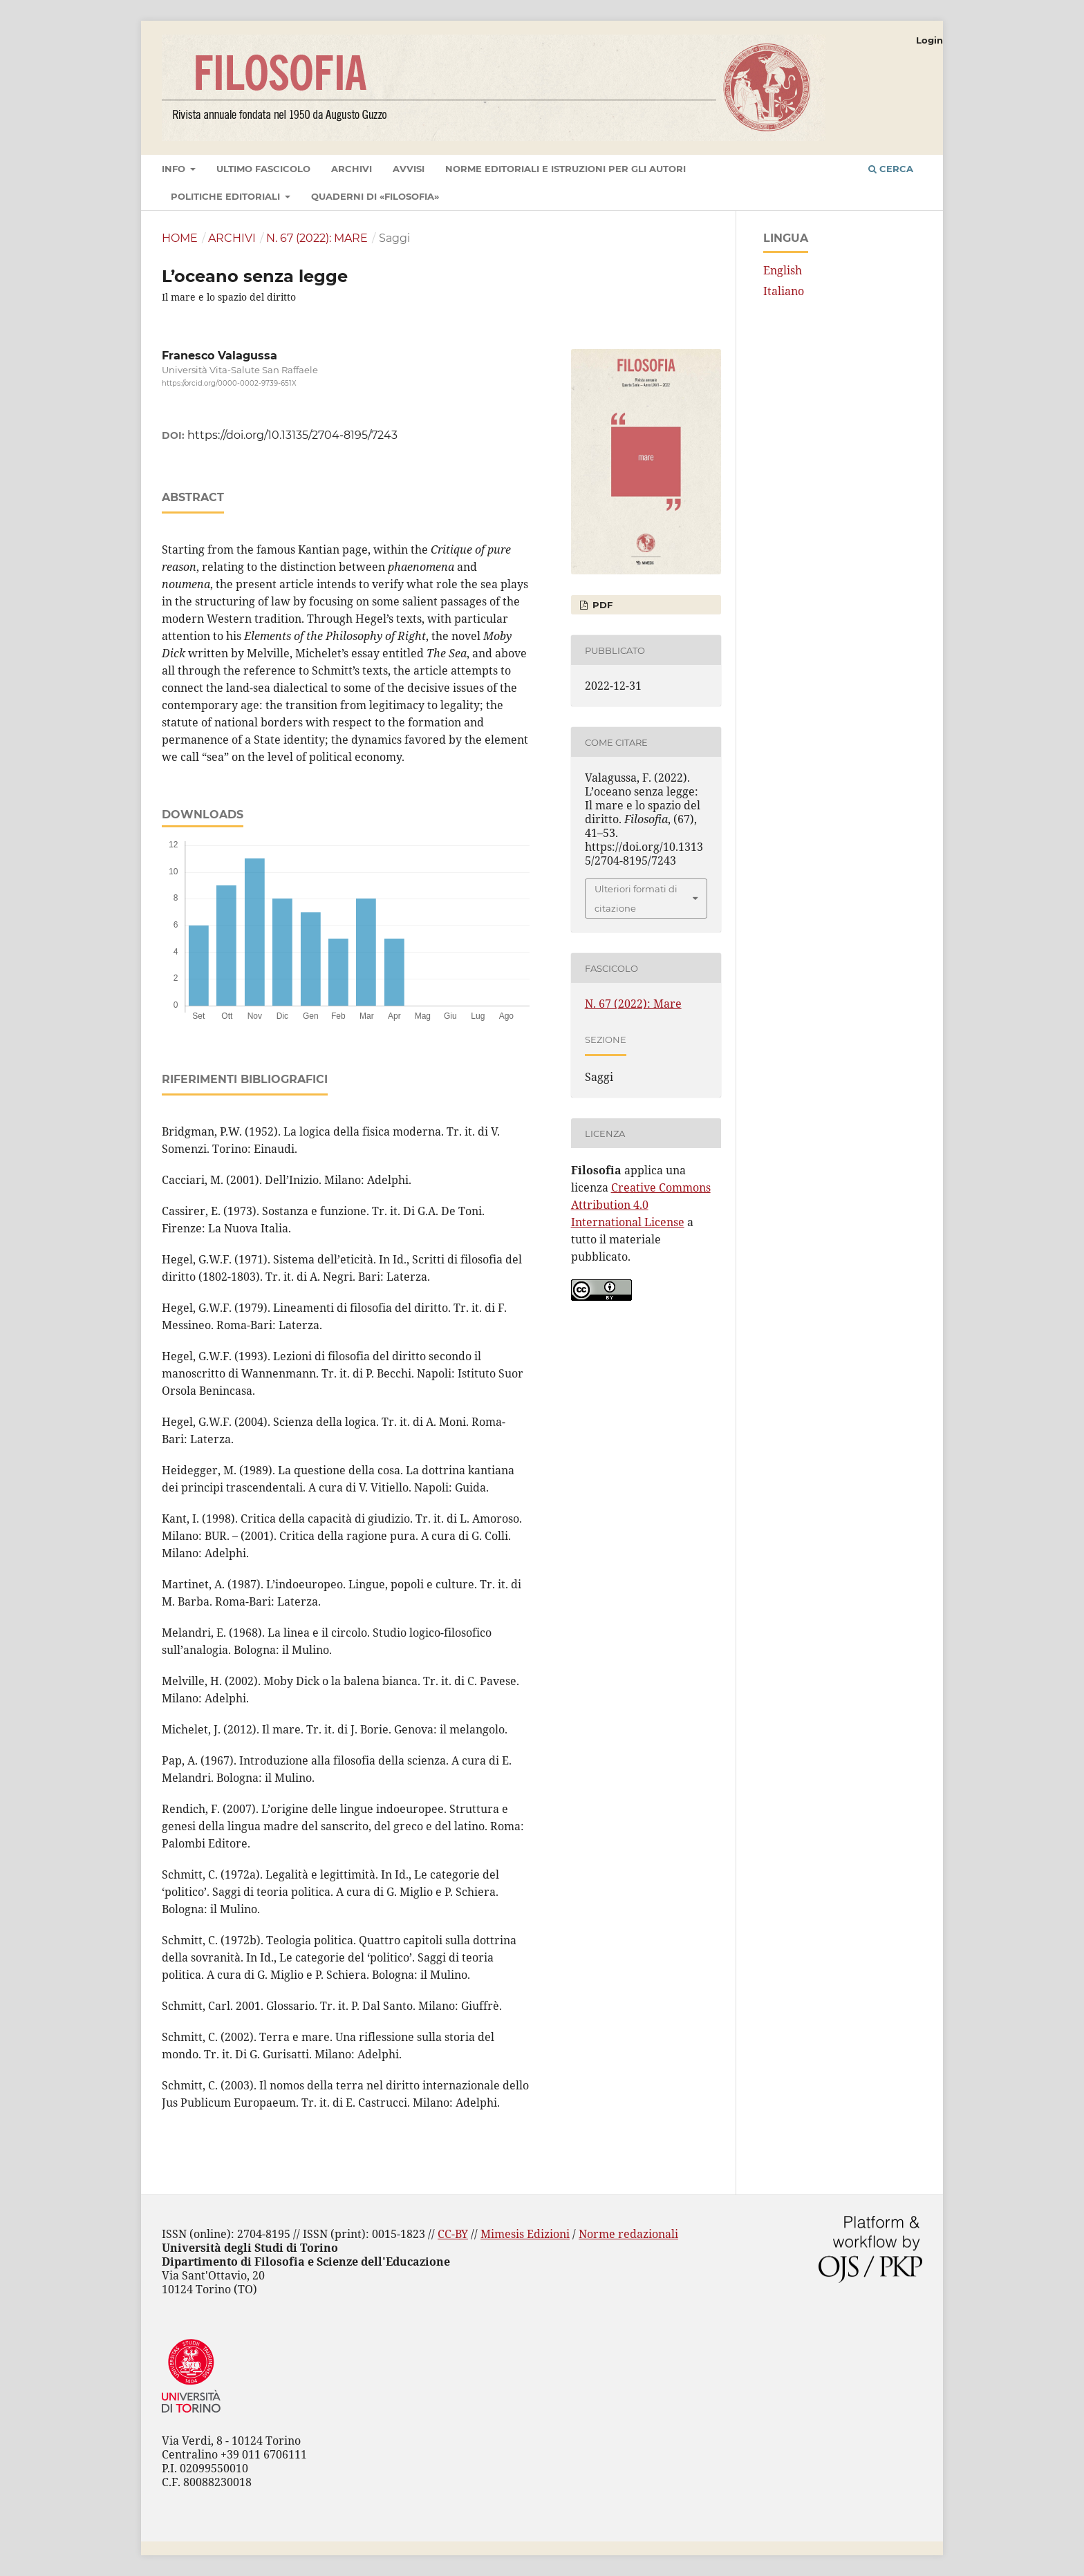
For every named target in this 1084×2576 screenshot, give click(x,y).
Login (929, 40)
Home (180, 238)
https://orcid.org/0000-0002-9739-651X (229, 383)
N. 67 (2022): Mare (317, 238)
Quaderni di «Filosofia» (375, 196)
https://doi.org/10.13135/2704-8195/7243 (292, 435)
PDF (601, 604)
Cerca (890, 168)
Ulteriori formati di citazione (636, 898)
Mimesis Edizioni (525, 2233)
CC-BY (453, 2233)
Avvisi (408, 168)
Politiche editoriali (227, 196)
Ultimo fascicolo (263, 168)
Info (175, 168)
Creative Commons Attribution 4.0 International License (641, 1205)
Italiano (783, 291)
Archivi (351, 168)
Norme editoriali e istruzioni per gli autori (565, 168)
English (782, 270)
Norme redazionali (628, 2233)
